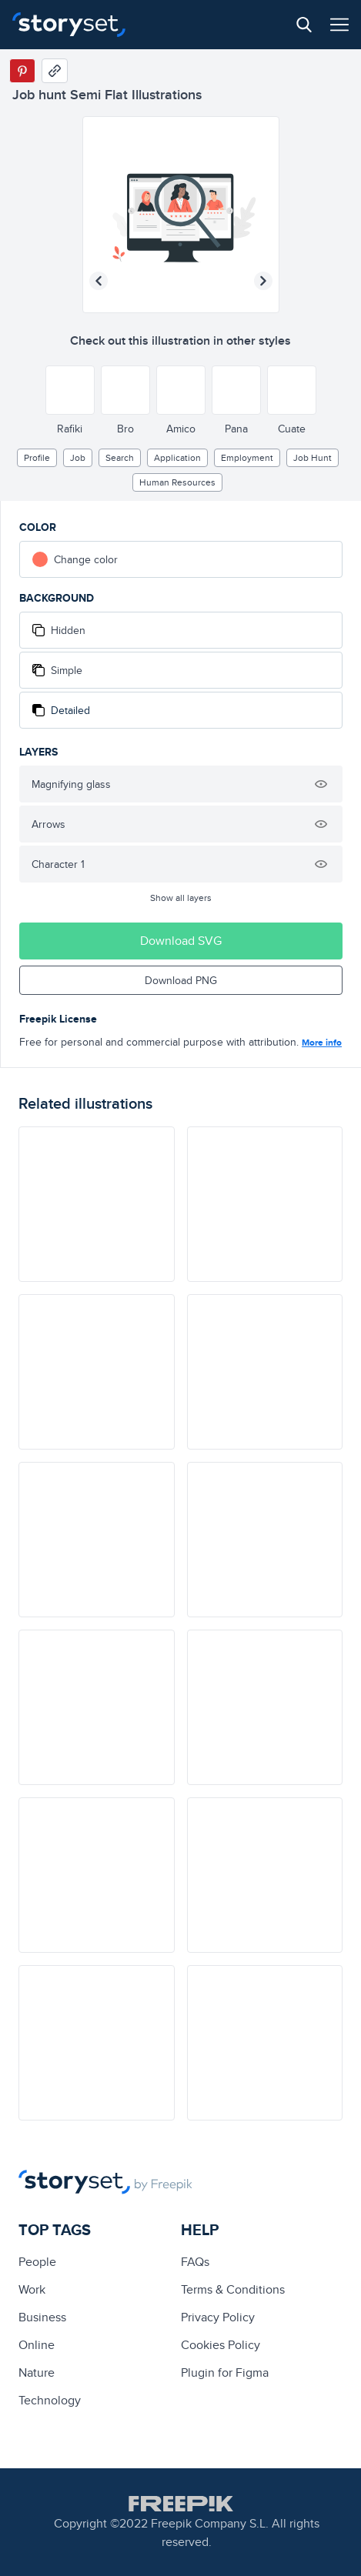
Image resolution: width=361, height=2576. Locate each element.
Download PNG (181, 980)
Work (31, 2289)
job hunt (312, 457)
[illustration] (96, 1204)
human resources (177, 482)
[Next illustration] (263, 281)
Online (36, 2345)
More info (322, 1042)
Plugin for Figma (225, 2372)
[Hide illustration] (321, 784)
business (42, 2317)
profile (37, 457)
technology (49, 2400)
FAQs (195, 2262)
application (177, 457)
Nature (36, 2372)
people (37, 2262)
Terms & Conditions (233, 2289)
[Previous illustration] (98, 281)
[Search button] (304, 24)
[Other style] (70, 390)
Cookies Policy (220, 2345)
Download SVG (181, 940)
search (119, 457)
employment (247, 457)
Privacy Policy (218, 2317)
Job (77, 457)
